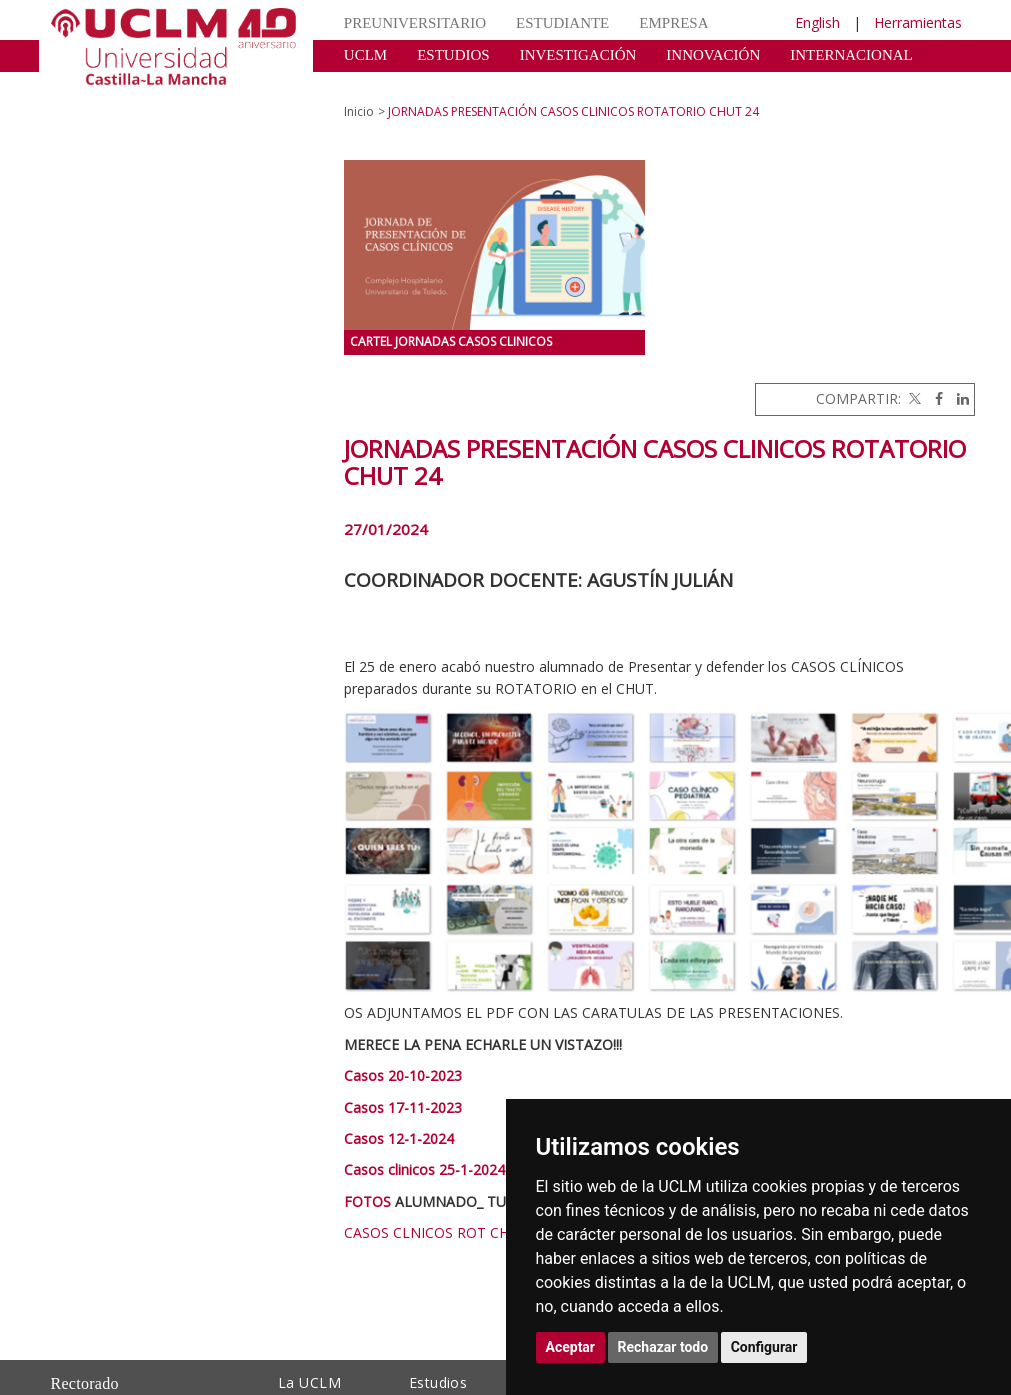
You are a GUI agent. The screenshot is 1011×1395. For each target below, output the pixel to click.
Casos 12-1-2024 (399, 1138)
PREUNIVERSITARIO (415, 23)
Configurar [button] (764, 1347)
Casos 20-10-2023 (403, 1075)
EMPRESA (673, 23)
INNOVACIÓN (713, 55)
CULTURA (378, 85)
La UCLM (309, 1382)
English (817, 22)
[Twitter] (913, 398)
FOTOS (367, 1201)
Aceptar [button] (571, 1347)
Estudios (438, 1382)
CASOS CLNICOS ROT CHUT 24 (446, 1232)
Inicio (359, 111)
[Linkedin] (958, 398)
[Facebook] (934, 398)
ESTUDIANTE (562, 23)
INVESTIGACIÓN (578, 55)
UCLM (365, 55)
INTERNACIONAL (851, 55)
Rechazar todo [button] (663, 1347)
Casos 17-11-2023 (403, 1107)
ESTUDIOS (453, 55)
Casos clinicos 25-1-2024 (424, 1169)
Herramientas (918, 22)
